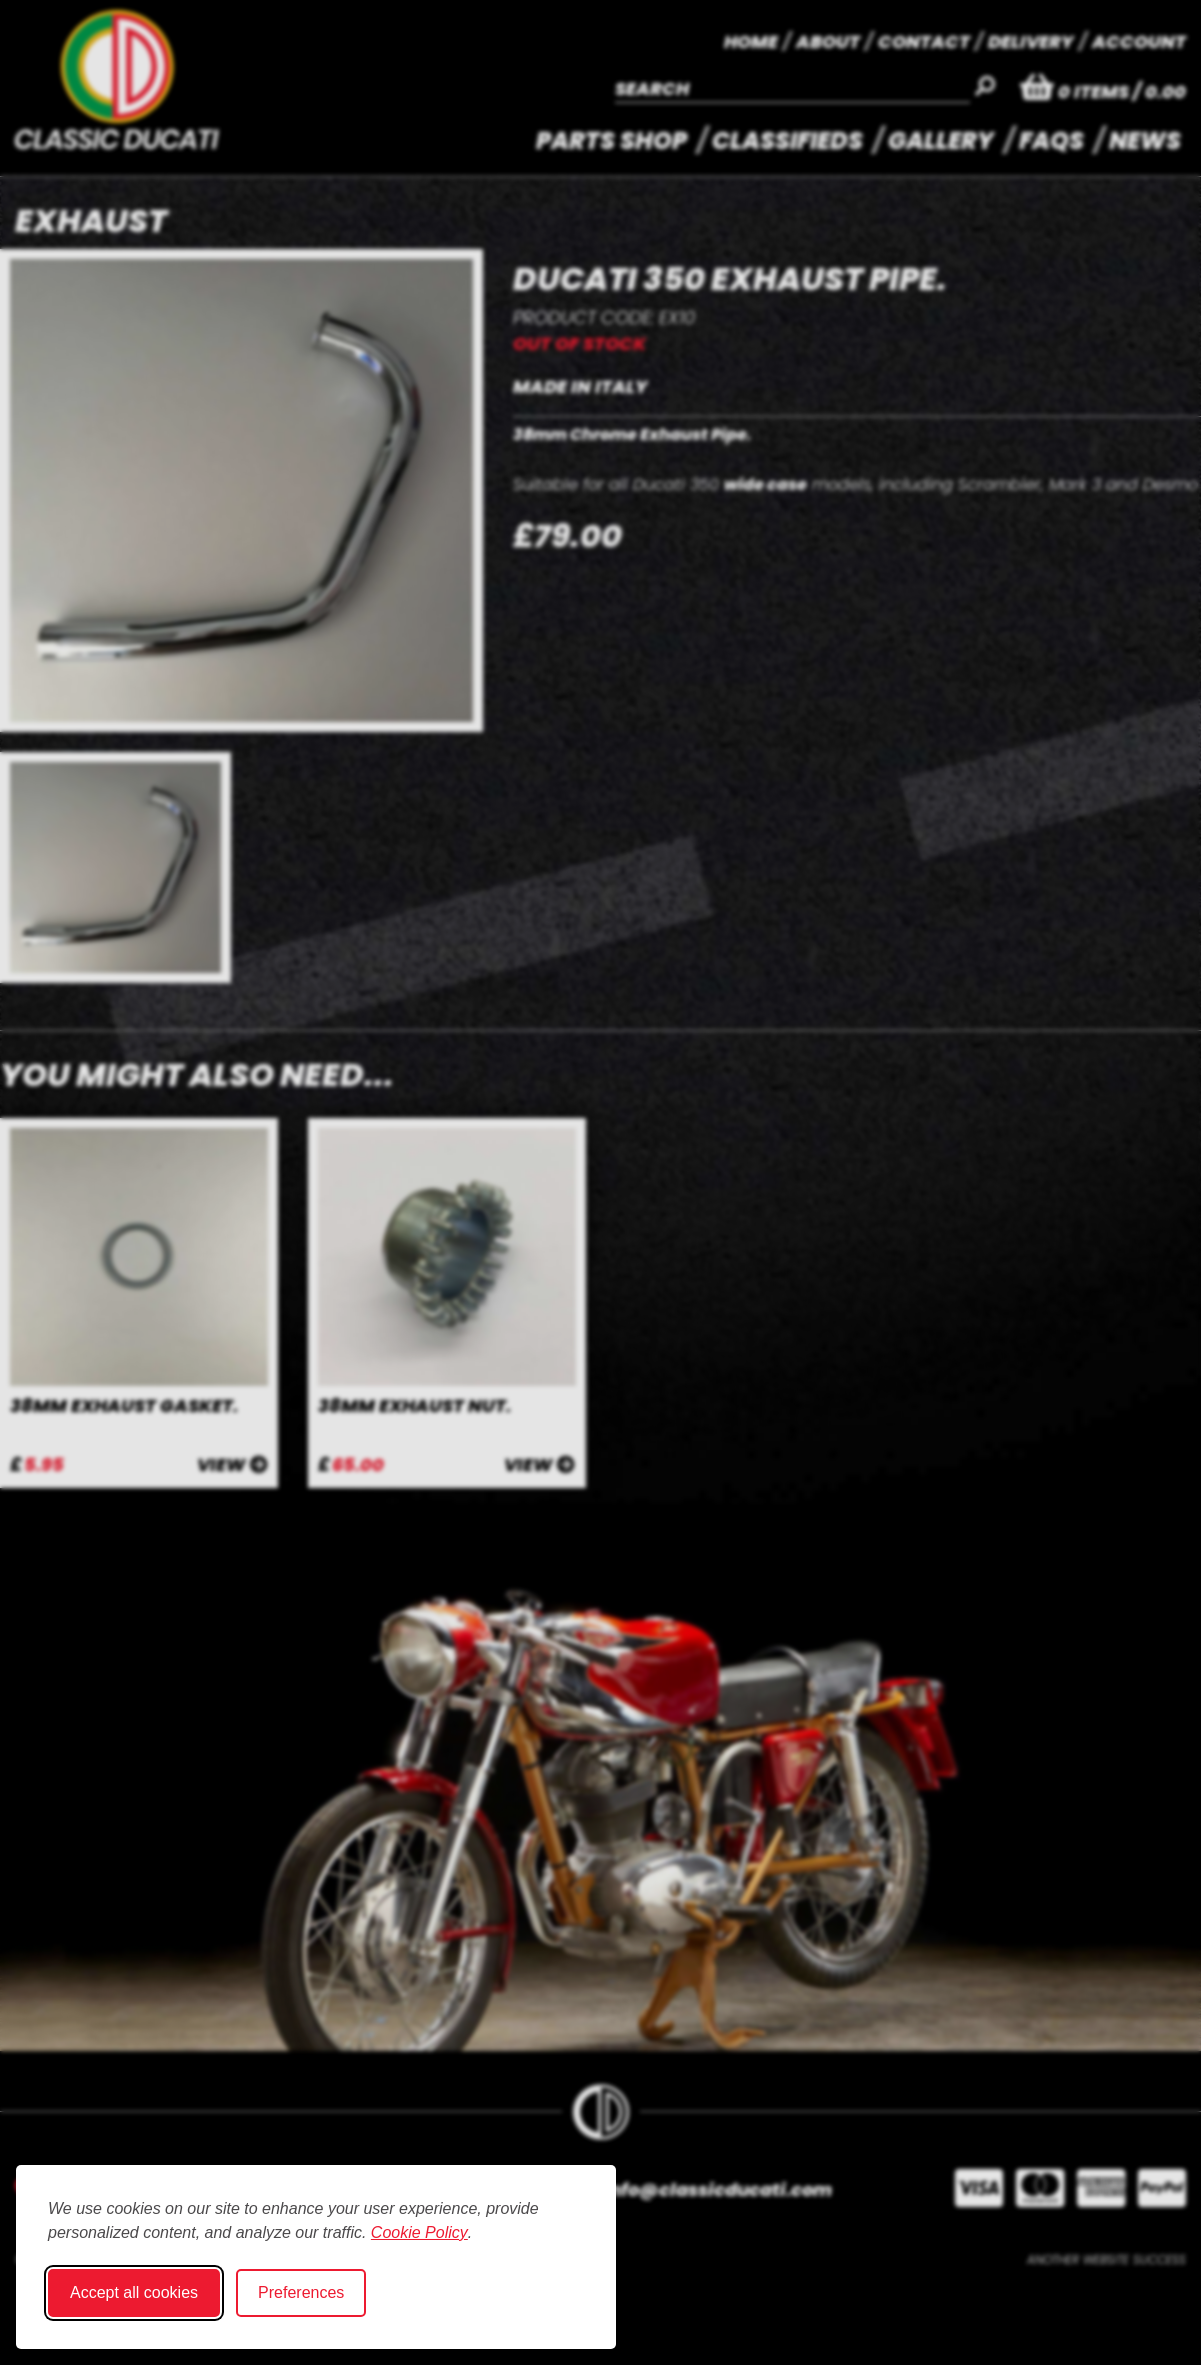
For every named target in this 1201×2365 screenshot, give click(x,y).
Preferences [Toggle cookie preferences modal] (301, 2292)
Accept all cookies (134, 2292)
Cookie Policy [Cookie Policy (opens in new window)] (419, 2232)
